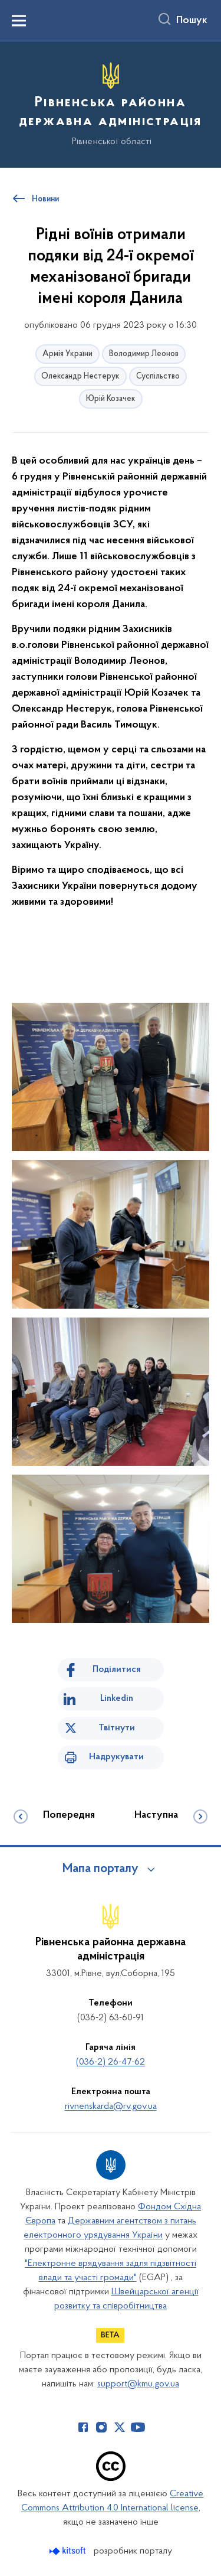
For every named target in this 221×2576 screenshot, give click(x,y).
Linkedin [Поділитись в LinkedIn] (116, 1698)
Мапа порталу (100, 1869)
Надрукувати (116, 1757)
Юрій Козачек (111, 398)
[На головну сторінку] (110, 103)
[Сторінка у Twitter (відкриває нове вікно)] (120, 2427)
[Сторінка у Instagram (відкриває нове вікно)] (101, 2427)
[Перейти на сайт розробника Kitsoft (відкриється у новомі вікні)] (69, 2550)
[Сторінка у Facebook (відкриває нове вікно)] (83, 2427)
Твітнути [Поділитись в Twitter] (116, 1728)
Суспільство (158, 376)
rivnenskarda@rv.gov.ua (111, 2106)
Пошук (191, 20)
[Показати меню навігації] (19, 20)
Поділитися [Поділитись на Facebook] (117, 1669)
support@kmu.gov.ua (138, 2384)
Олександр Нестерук (80, 376)
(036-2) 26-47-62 (110, 2062)
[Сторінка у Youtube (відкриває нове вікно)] (138, 2427)
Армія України (67, 354)
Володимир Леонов (144, 354)
